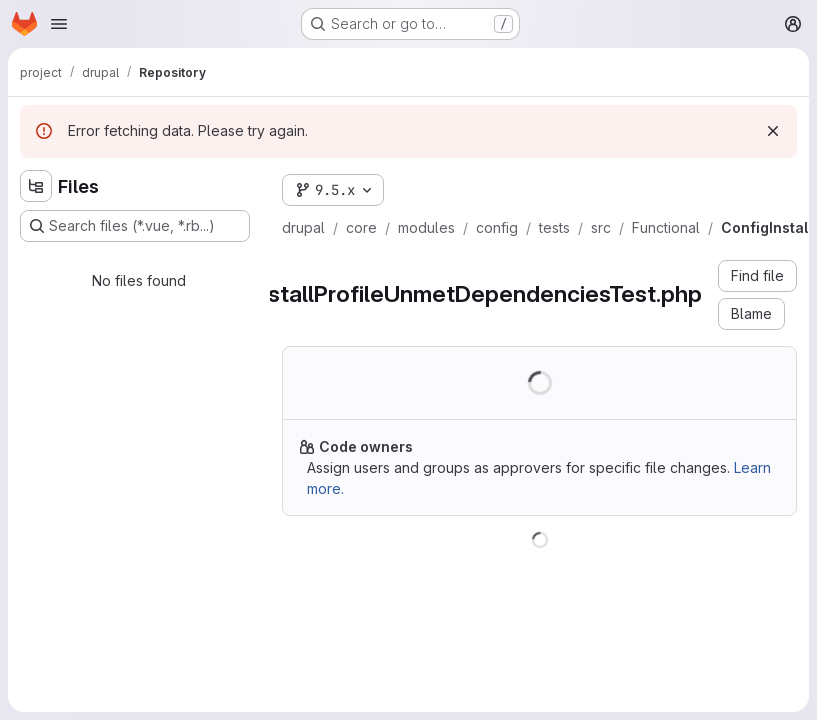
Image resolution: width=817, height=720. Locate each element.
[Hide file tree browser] (36, 186)
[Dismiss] (773, 131)
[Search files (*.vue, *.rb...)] (135, 226)
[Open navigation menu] (59, 24)
